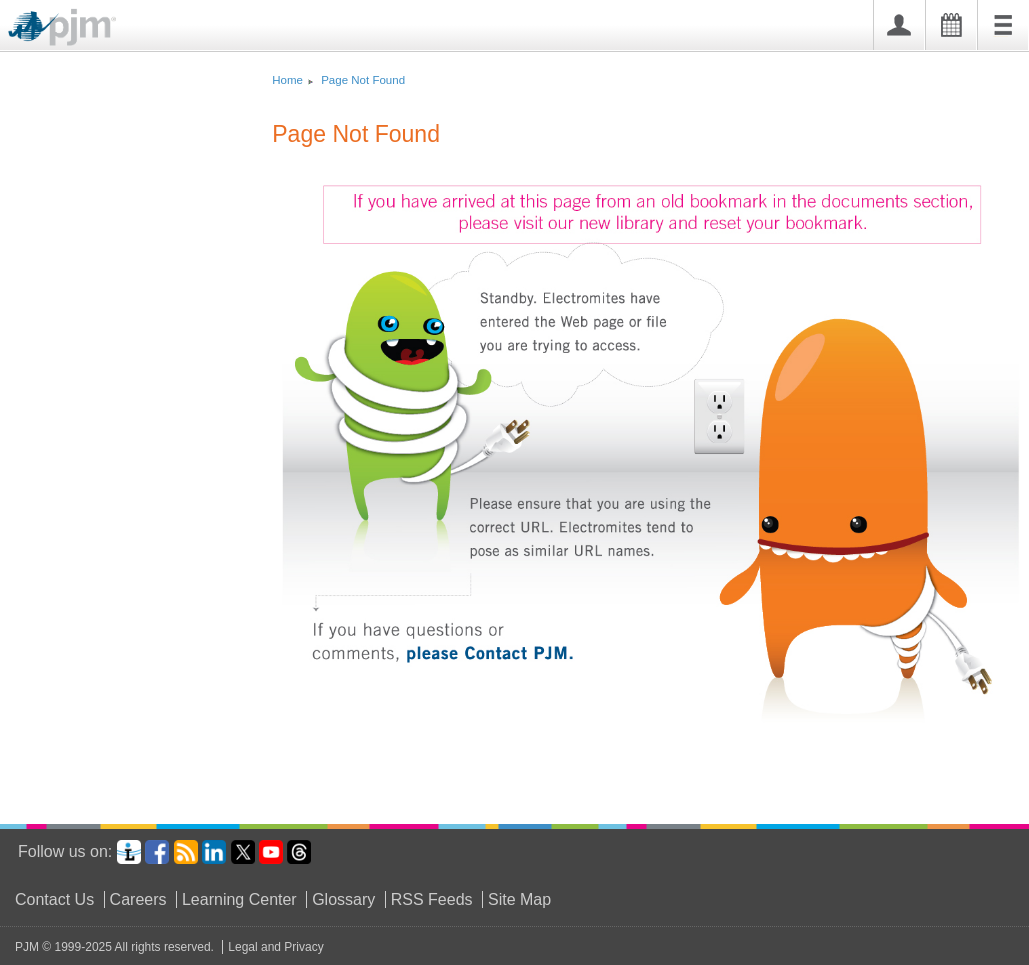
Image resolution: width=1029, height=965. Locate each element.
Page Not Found (363, 80)
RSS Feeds (432, 899)
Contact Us (54, 899)
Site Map (519, 899)
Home (287, 80)
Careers (138, 899)
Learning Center (239, 899)
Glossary (343, 899)
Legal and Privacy (275, 947)
